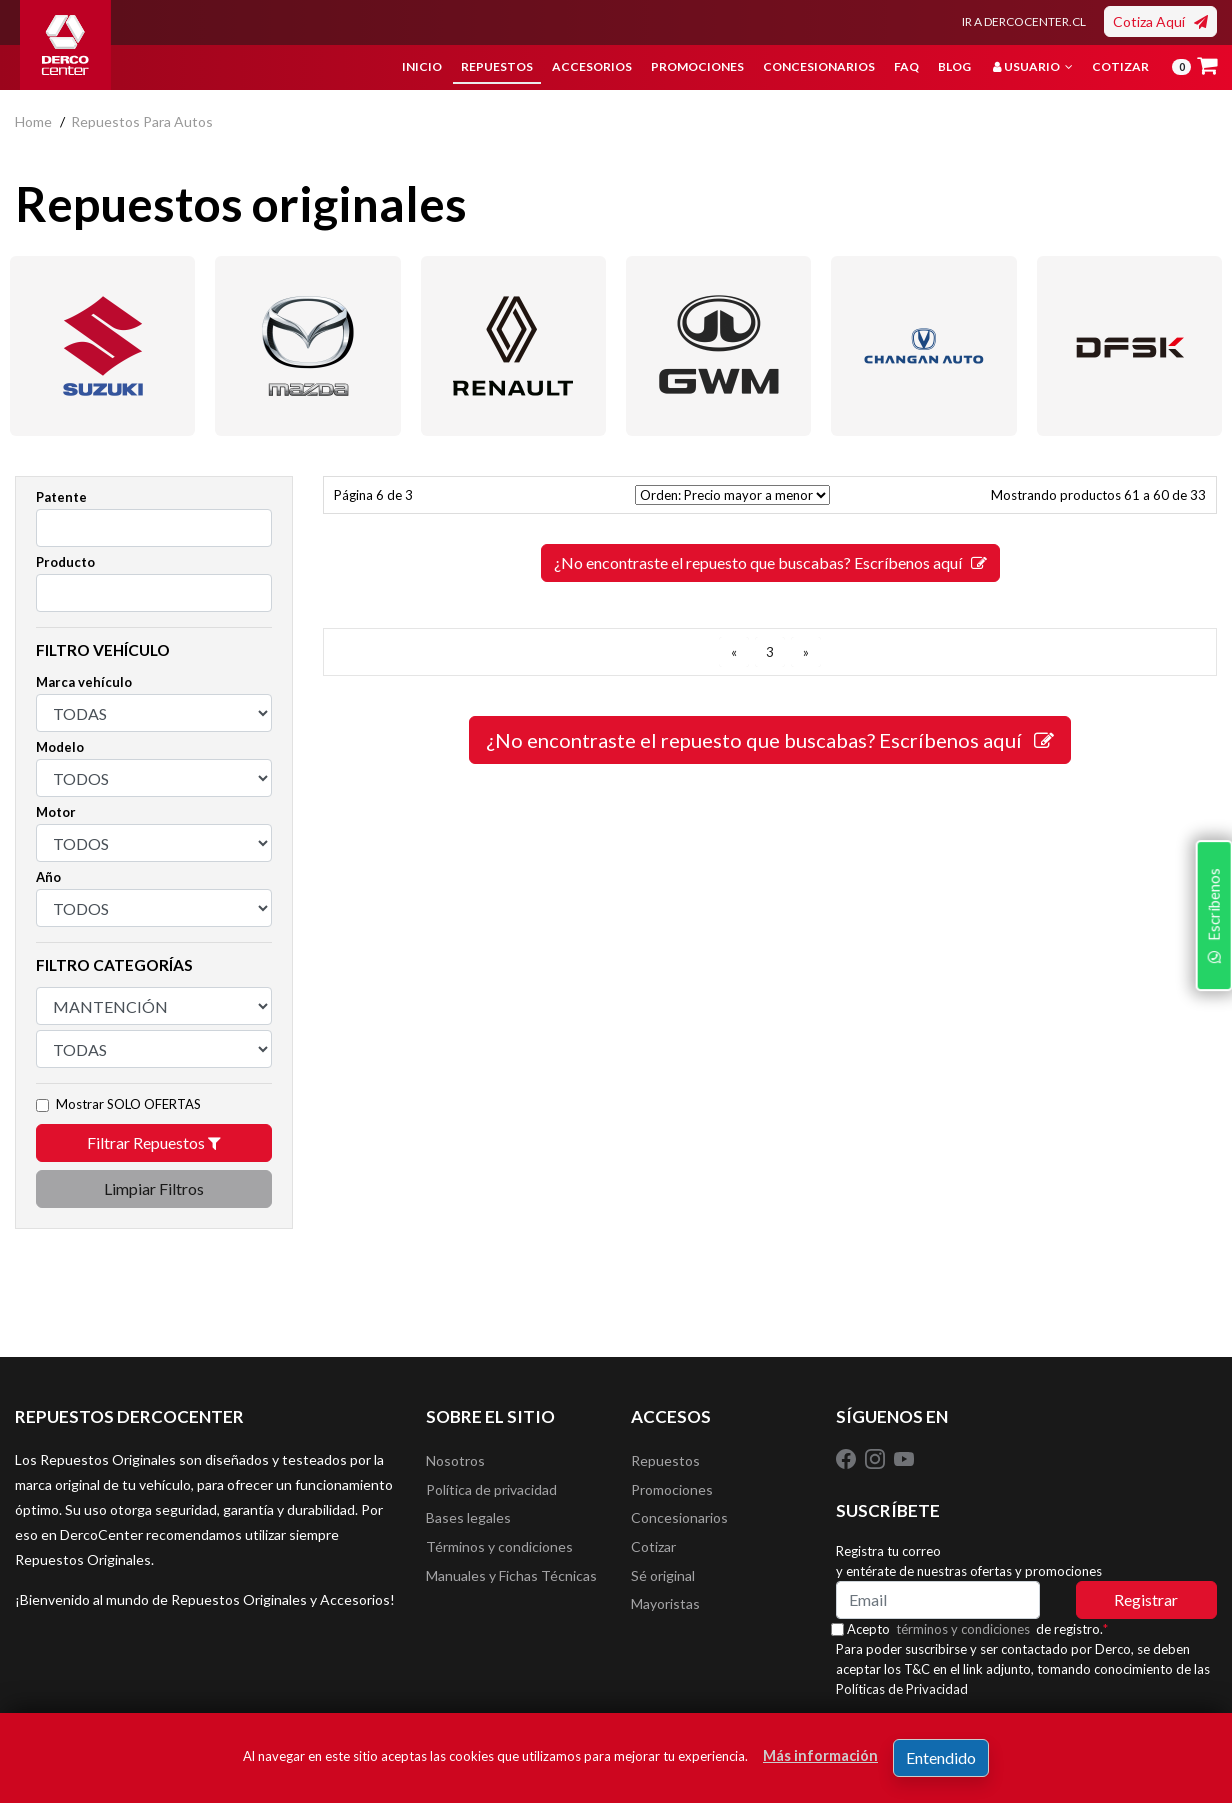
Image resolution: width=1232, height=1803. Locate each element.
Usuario (1033, 66)
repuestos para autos (142, 121)
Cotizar (1120, 66)
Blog (954, 66)
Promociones (697, 66)
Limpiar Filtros (154, 1188)
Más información (820, 1755)
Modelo (60, 747)
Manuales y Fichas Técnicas (511, 1581)
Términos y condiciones (499, 1551)
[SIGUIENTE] (806, 652)
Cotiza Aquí (1160, 21)
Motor (56, 812)
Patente (61, 497)
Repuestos (497, 66)
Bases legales (468, 1521)
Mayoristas (665, 1611)
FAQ (906, 66)
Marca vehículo (84, 682)
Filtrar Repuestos (154, 1142)
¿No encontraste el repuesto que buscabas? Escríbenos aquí (770, 562)
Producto (65, 562)
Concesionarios (819, 66)
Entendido (941, 1757)
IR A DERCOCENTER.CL (1024, 21)
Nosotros (455, 1461)
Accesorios (592, 66)
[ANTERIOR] (734, 652)
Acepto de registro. (983, 1629)
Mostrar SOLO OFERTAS (128, 1104)
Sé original (663, 1581)
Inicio (422, 66)
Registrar (1146, 1599)
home (33, 121)
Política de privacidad (491, 1491)
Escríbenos (1211, 1025)
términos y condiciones (969, 1629)
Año (48, 877)
